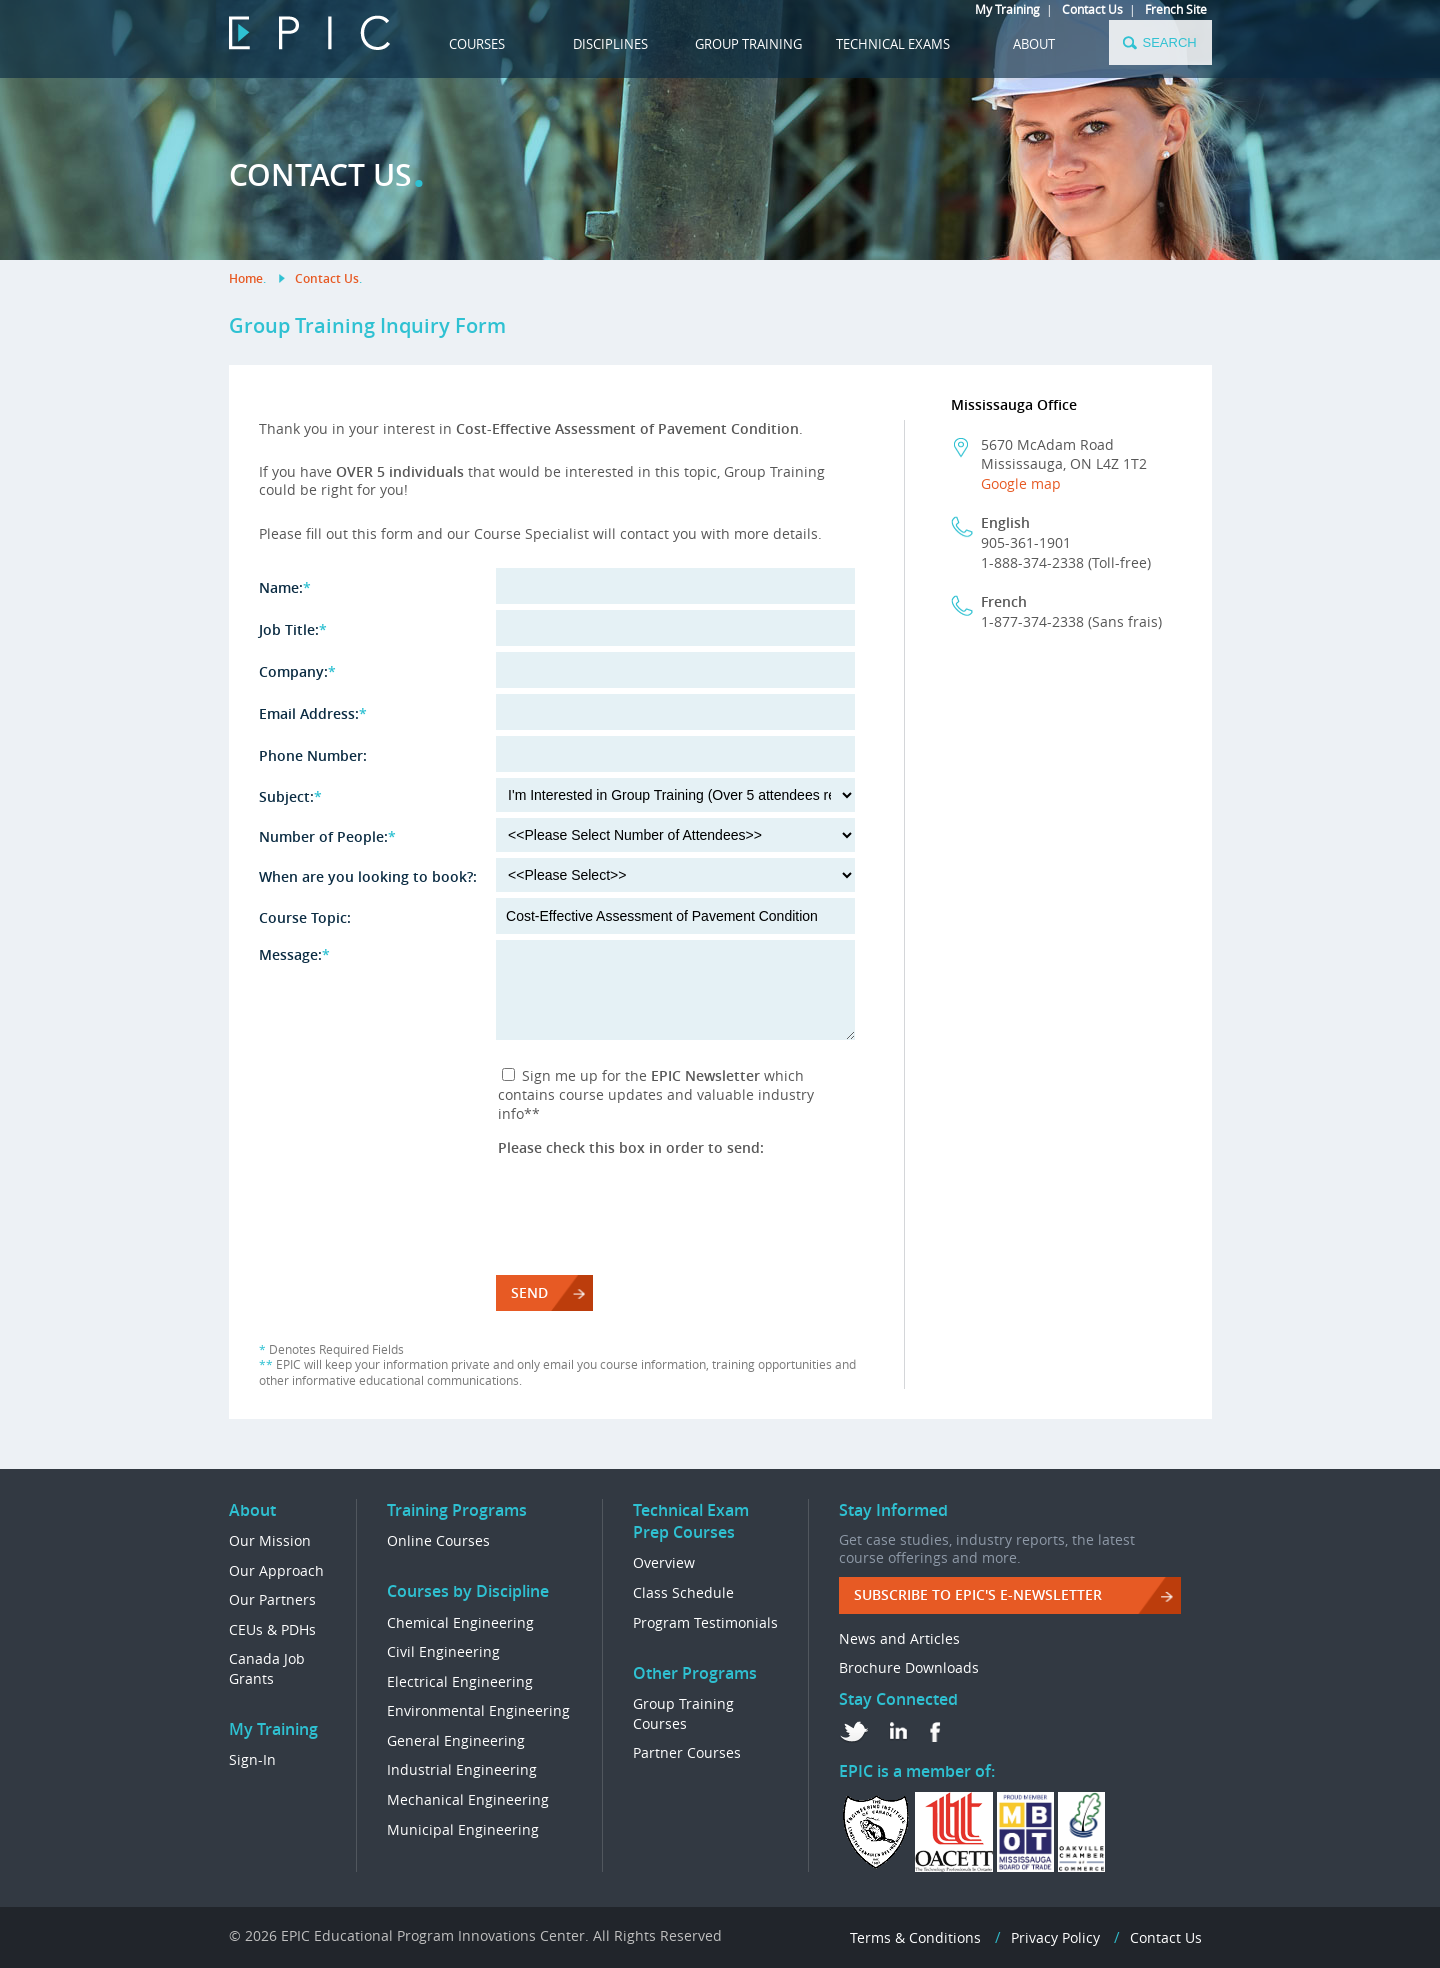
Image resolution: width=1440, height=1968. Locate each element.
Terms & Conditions (915, 1937)
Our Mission (270, 1540)
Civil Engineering (443, 1651)
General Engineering (456, 1740)
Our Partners (272, 1599)
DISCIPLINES (610, 44)
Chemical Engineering (460, 1622)
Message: (294, 954)
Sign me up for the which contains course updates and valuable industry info (656, 1094)
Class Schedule (683, 1592)
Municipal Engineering (463, 1829)
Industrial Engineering (462, 1769)
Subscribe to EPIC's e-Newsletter (978, 1594)
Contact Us (1092, 9)
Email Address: (313, 713)
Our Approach (276, 1570)
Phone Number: (313, 755)
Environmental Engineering (478, 1710)
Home (246, 278)
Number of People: (327, 836)
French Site (1176, 9)
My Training (1007, 9)
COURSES (477, 44)
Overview (664, 1562)
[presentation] (650, 1196)
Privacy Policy (1055, 1937)
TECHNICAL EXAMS (893, 44)
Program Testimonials (705, 1622)
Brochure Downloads (909, 1667)
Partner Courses (687, 1752)
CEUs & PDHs (272, 1629)
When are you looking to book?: (368, 876)
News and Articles (899, 1638)
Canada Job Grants (267, 1668)
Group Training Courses (683, 1713)
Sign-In (252, 1759)
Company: (297, 671)
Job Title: (293, 629)
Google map (1021, 483)
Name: (285, 587)
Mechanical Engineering (468, 1799)
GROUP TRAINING (748, 44)
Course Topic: (305, 917)
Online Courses (438, 1540)
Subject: (290, 796)
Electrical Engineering (460, 1681)
